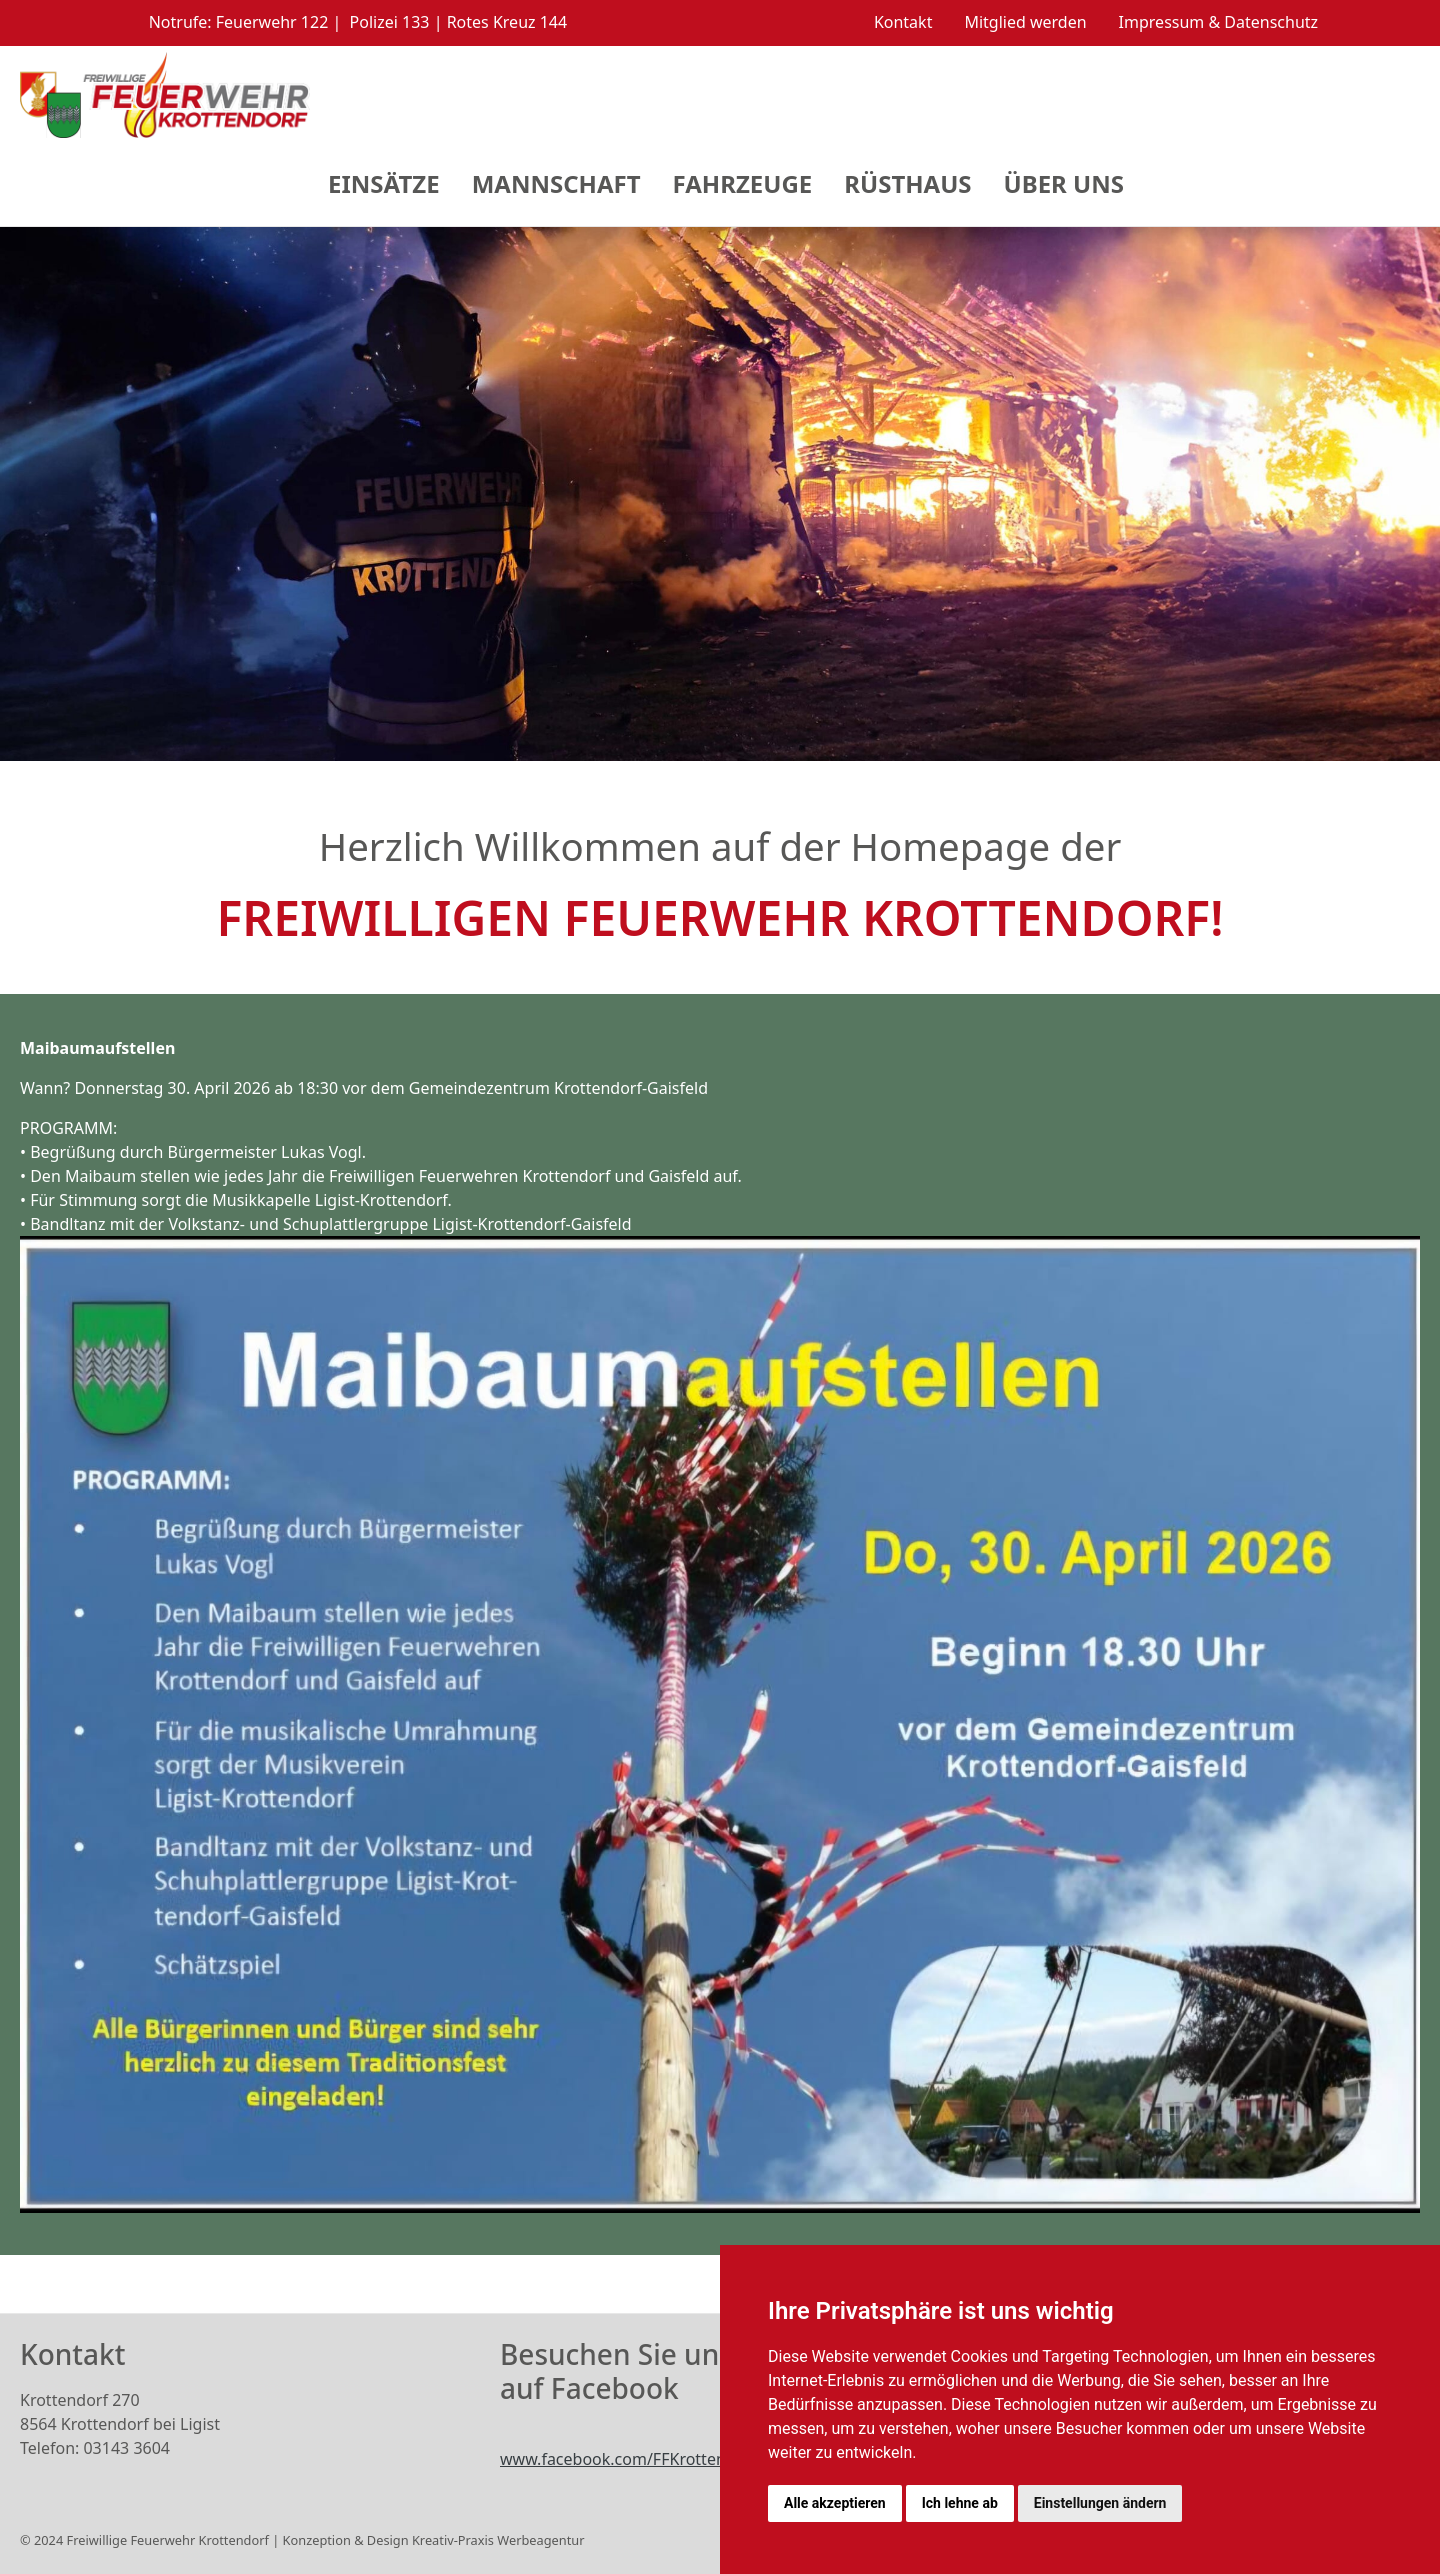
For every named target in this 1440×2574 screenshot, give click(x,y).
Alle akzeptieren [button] (835, 2503)
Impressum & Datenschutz (1219, 22)
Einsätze (384, 183)
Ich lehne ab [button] (960, 2503)
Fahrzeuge (743, 183)
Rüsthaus (907, 183)
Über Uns (1064, 183)
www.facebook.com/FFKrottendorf (628, 2459)
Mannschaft (556, 183)
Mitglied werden (1025, 22)
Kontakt (903, 22)
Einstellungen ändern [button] (1100, 2503)
